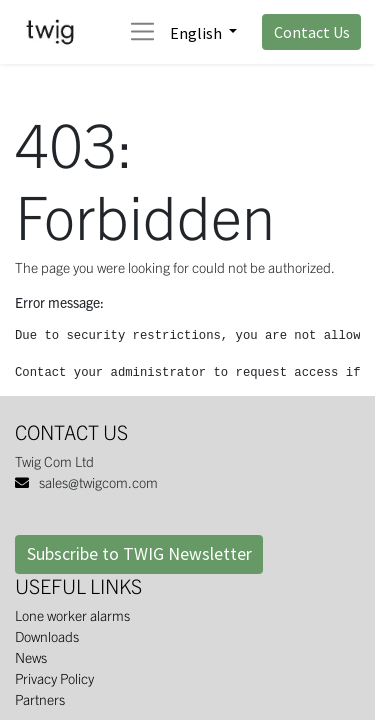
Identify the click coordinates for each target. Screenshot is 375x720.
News (31, 657)
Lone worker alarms (72, 615)
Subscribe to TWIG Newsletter (139, 554)
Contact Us (312, 32)
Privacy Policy (54, 678)
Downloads (47, 636)
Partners (40, 699)
